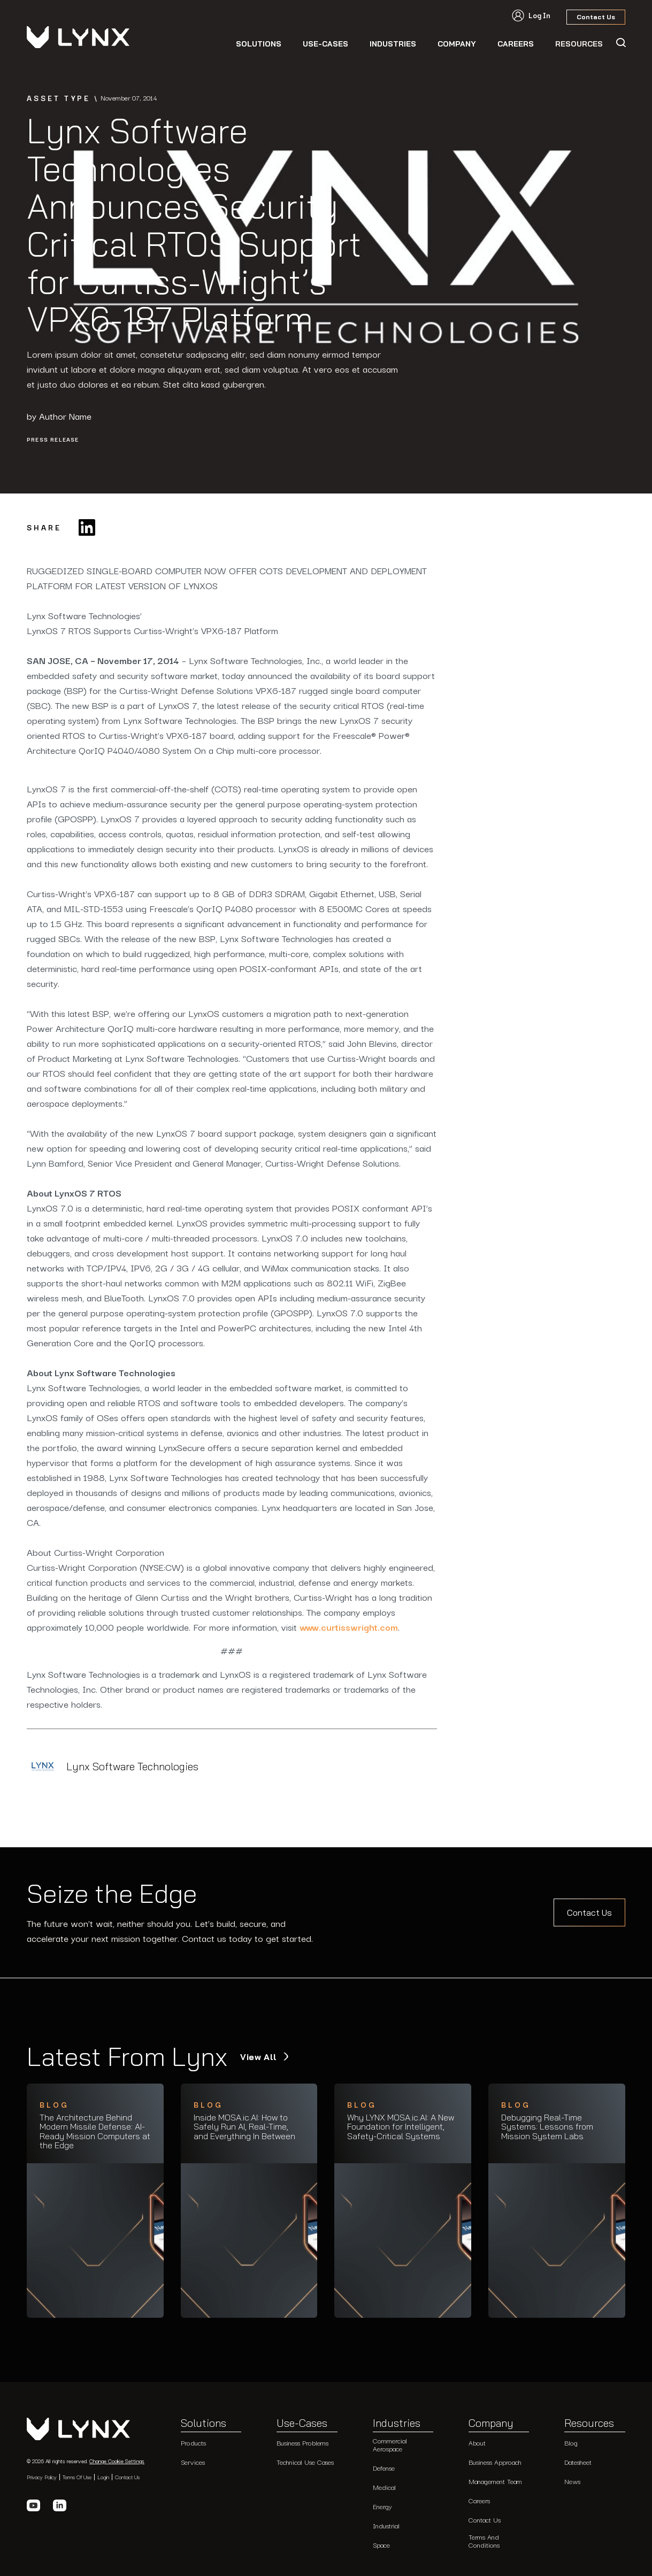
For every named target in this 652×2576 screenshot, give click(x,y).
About (477, 2443)
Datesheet (578, 2462)
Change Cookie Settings (116, 2461)
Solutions (258, 44)
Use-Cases (325, 44)
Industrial (386, 2525)
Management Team (495, 2481)
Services (193, 2462)
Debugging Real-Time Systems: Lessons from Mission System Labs (547, 2127)
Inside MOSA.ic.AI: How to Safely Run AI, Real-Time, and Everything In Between (244, 2127)
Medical (384, 2487)
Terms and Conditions (484, 2540)
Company (457, 44)
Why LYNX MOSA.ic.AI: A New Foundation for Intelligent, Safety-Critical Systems (400, 2127)
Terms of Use (77, 2477)
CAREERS (515, 44)
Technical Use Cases (305, 2462)
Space (381, 2545)
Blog (571, 2443)
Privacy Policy (42, 2477)
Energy (382, 2506)
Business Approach (495, 2462)
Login (103, 2477)
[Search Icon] (620, 43)
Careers (479, 2500)
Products (193, 2443)
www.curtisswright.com (349, 1626)
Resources (589, 2424)
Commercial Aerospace (390, 2444)
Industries (393, 44)
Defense (384, 2468)
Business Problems (302, 2443)
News (572, 2481)
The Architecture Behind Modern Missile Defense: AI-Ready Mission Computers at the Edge (95, 2131)
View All (260, 2056)
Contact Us (589, 1912)
